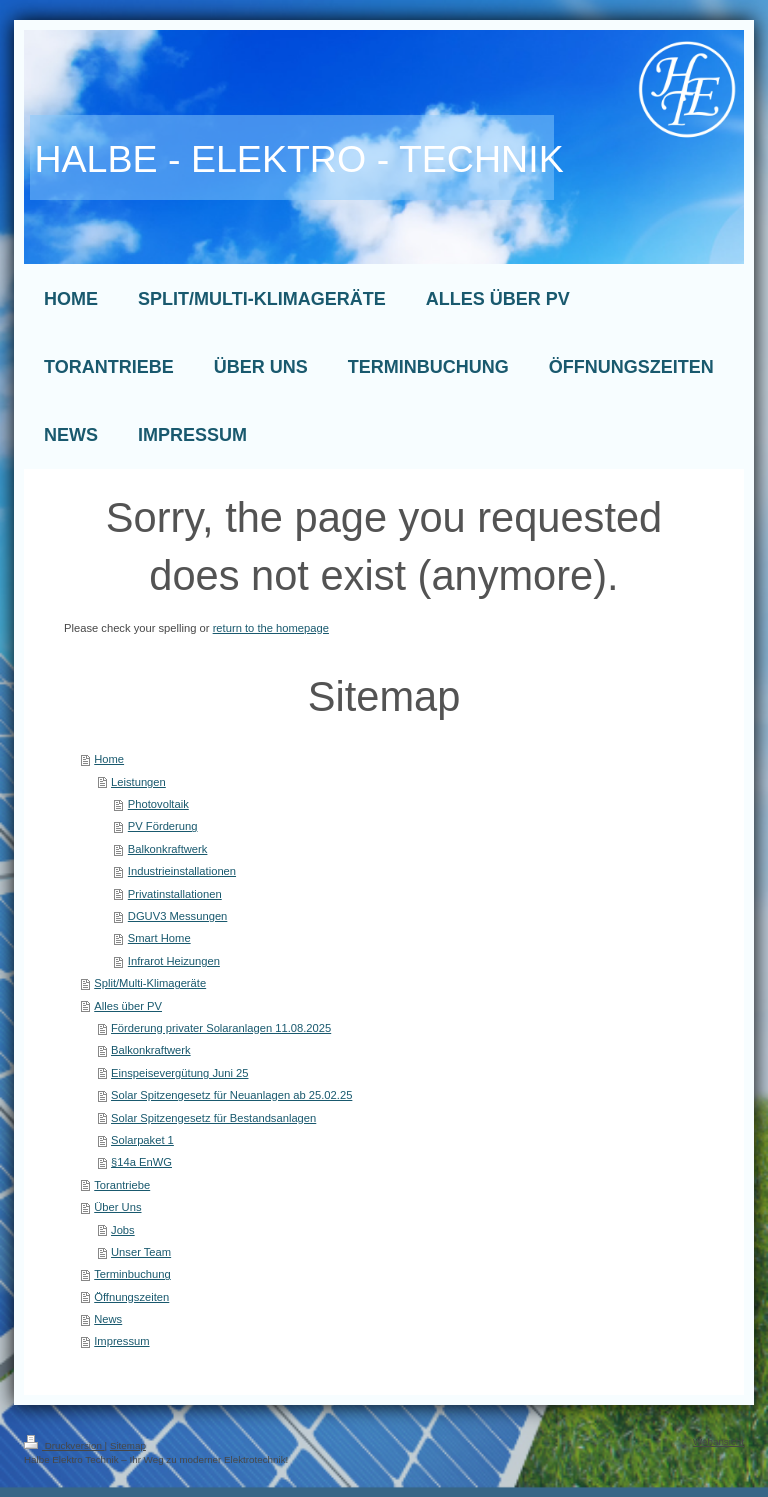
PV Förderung (163, 826)
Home (109, 759)
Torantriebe (122, 1185)
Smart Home (159, 938)
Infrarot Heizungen (174, 961)
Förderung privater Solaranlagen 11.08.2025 (221, 1028)
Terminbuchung (132, 1274)
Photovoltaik (158, 804)
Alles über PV (128, 1006)
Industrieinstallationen (182, 871)
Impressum (121, 1341)
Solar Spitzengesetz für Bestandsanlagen (213, 1118)
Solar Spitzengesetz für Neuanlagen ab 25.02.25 (231, 1095)
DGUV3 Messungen (178, 916)
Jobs (123, 1230)
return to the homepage (271, 628)
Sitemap (128, 1445)
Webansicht (718, 1441)
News (108, 1319)
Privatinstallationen (175, 894)
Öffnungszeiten (131, 1297)
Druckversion (64, 1445)
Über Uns (117, 1207)
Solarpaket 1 (142, 1140)
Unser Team (141, 1252)
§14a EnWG (141, 1162)
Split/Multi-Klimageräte (150, 983)
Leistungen (138, 782)
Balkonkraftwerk (168, 849)
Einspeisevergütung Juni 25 (179, 1073)
